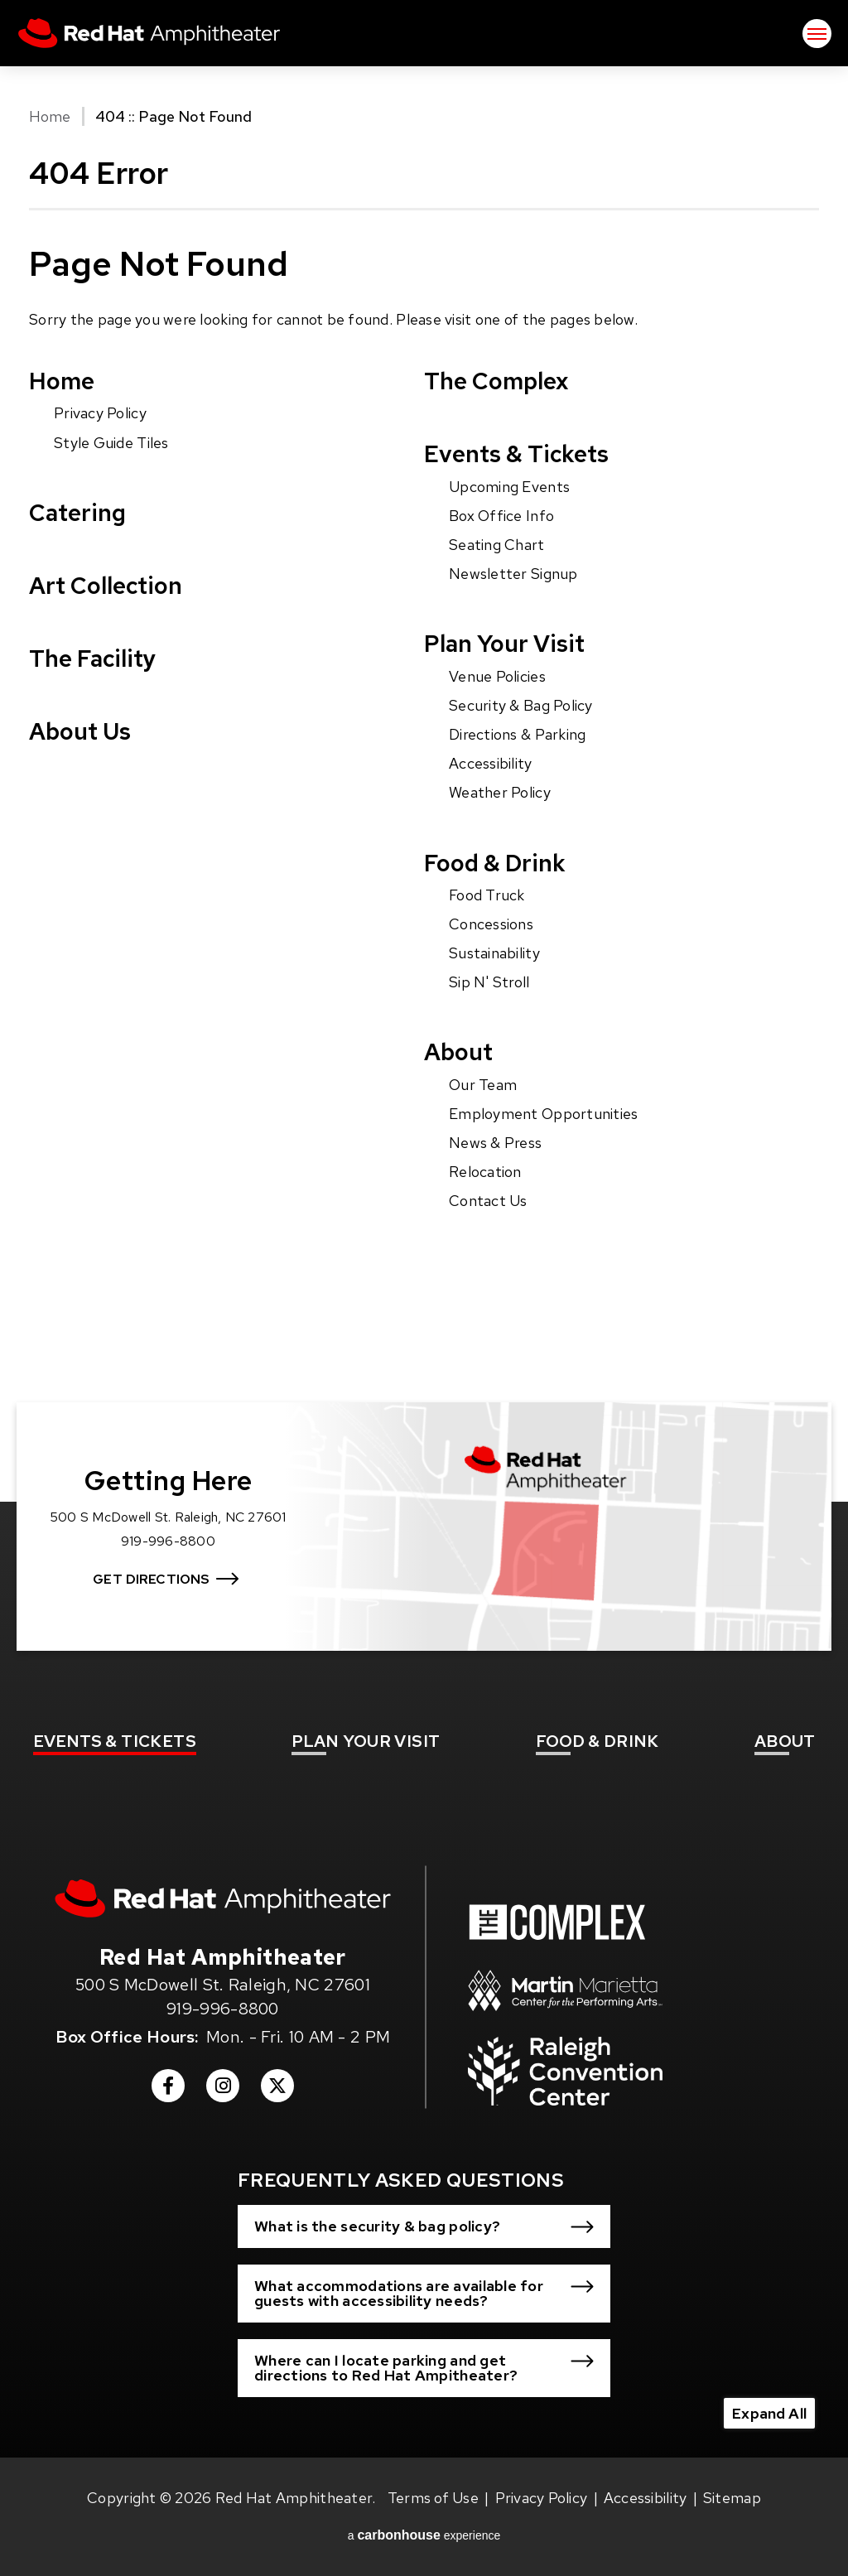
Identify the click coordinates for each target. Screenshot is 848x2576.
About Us (80, 731)
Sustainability (494, 952)
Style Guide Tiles (111, 442)
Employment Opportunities (543, 1113)
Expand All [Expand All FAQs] (769, 2413)
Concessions (491, 923)
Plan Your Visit (504, 643)
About (458, 1052)
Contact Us (488, 1200)
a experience (424, 2535)
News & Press (495, 1142)
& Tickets (114, 1741)
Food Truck (487, 894)
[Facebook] (168, 2091)
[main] (424, 742)
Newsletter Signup (513, 573)
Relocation (485, 1171)
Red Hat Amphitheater (149, 33)
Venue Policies (497, 676)
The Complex (496, 381)
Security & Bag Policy (521, 705)
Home (49, 116)
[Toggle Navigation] (816, 33)
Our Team (483, 1084)
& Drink (597, 1741)
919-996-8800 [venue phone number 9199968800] (222, 2008)
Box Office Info (501, 515)
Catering (77, 512)
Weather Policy (500, 792)
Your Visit (366, 1741)
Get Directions (151, 1579)
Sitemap (732, 2497)
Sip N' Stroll (489, 981)
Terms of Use (433, 2497)
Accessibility (490, 763)
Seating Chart (497, 544)
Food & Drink (495, 863)
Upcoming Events (509, 486)
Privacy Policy (100, 412)
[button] (424, 2226)
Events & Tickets (516, 454)
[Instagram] (223, 2091)
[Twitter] (277, 2091)
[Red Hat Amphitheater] (223, 1898)
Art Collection (105, 585)
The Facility (92, 658)
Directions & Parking (517, 734)
